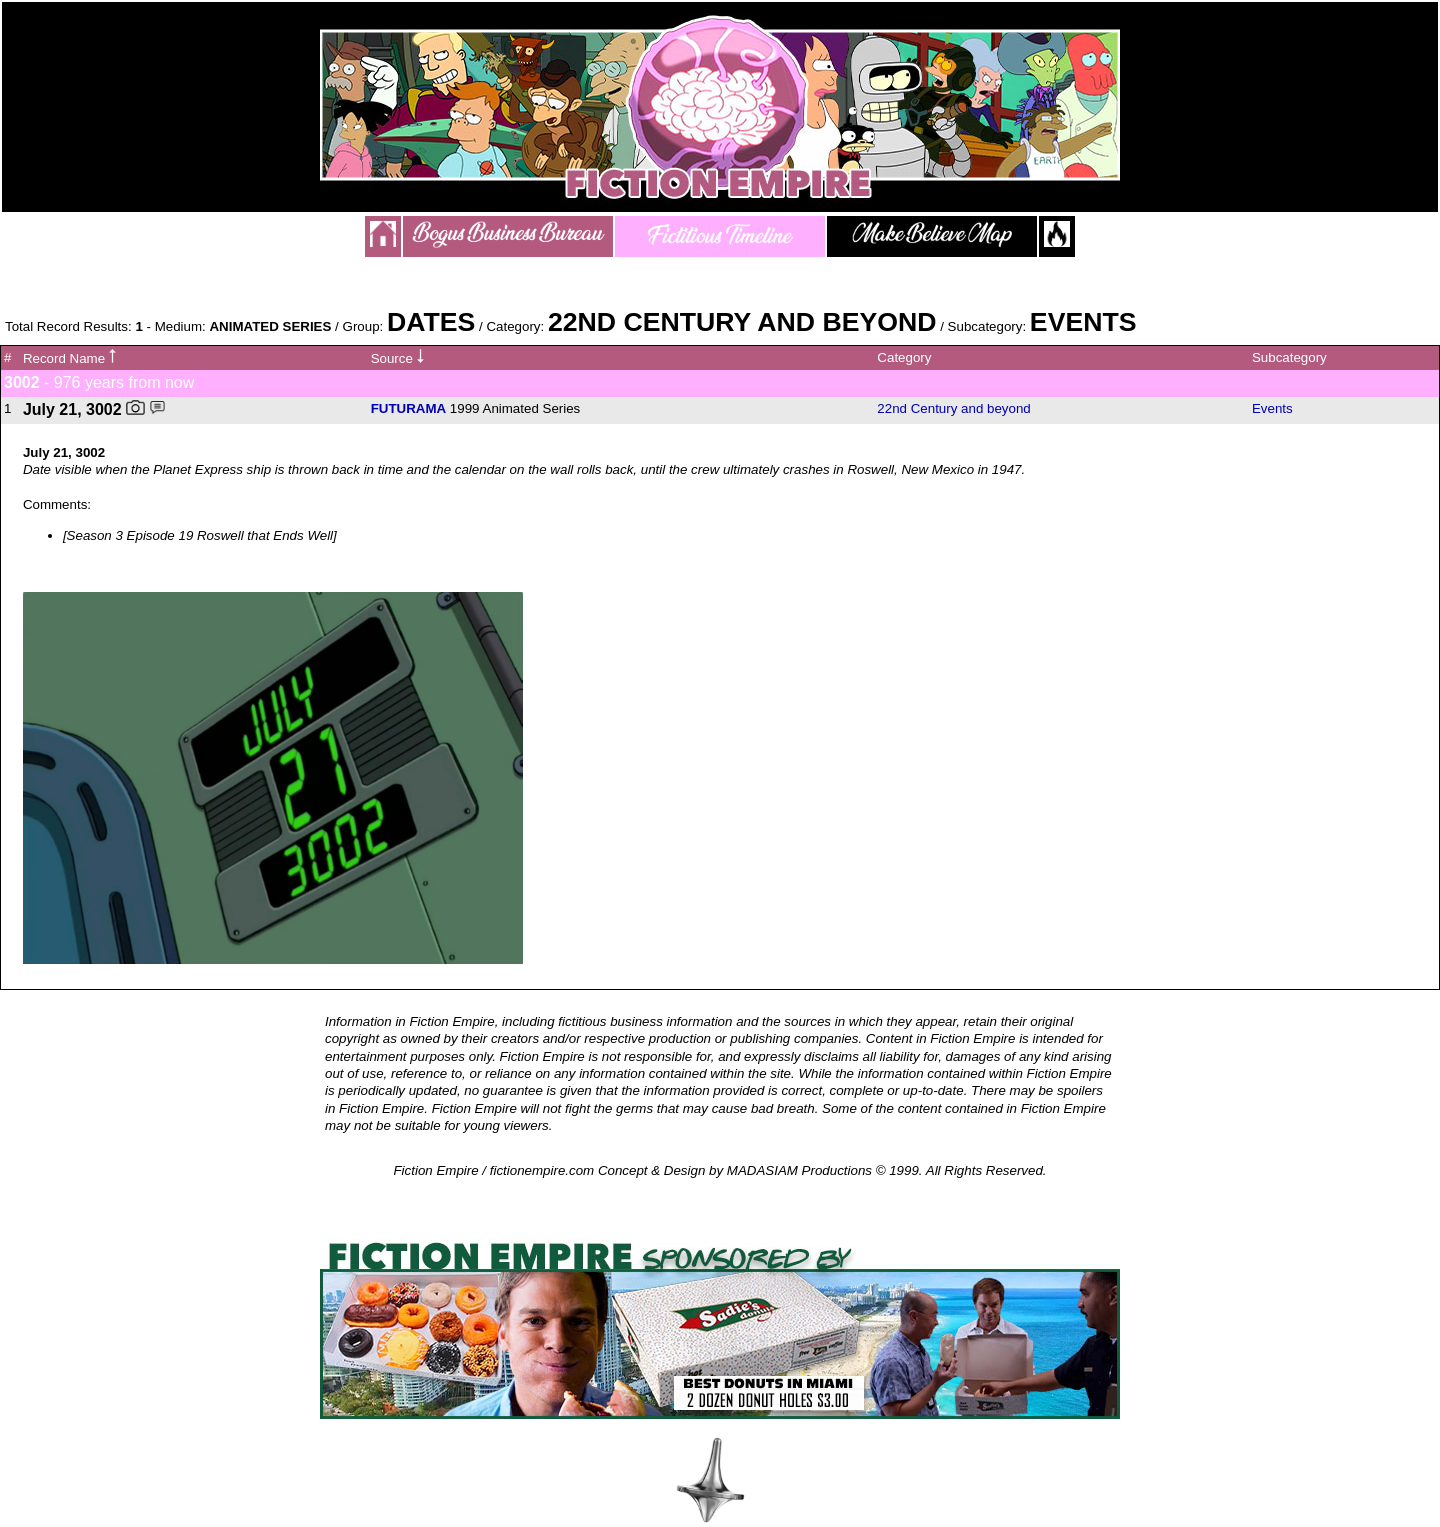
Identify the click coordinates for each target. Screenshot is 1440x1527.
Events (1272, 408)
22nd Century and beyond (953, 408)
